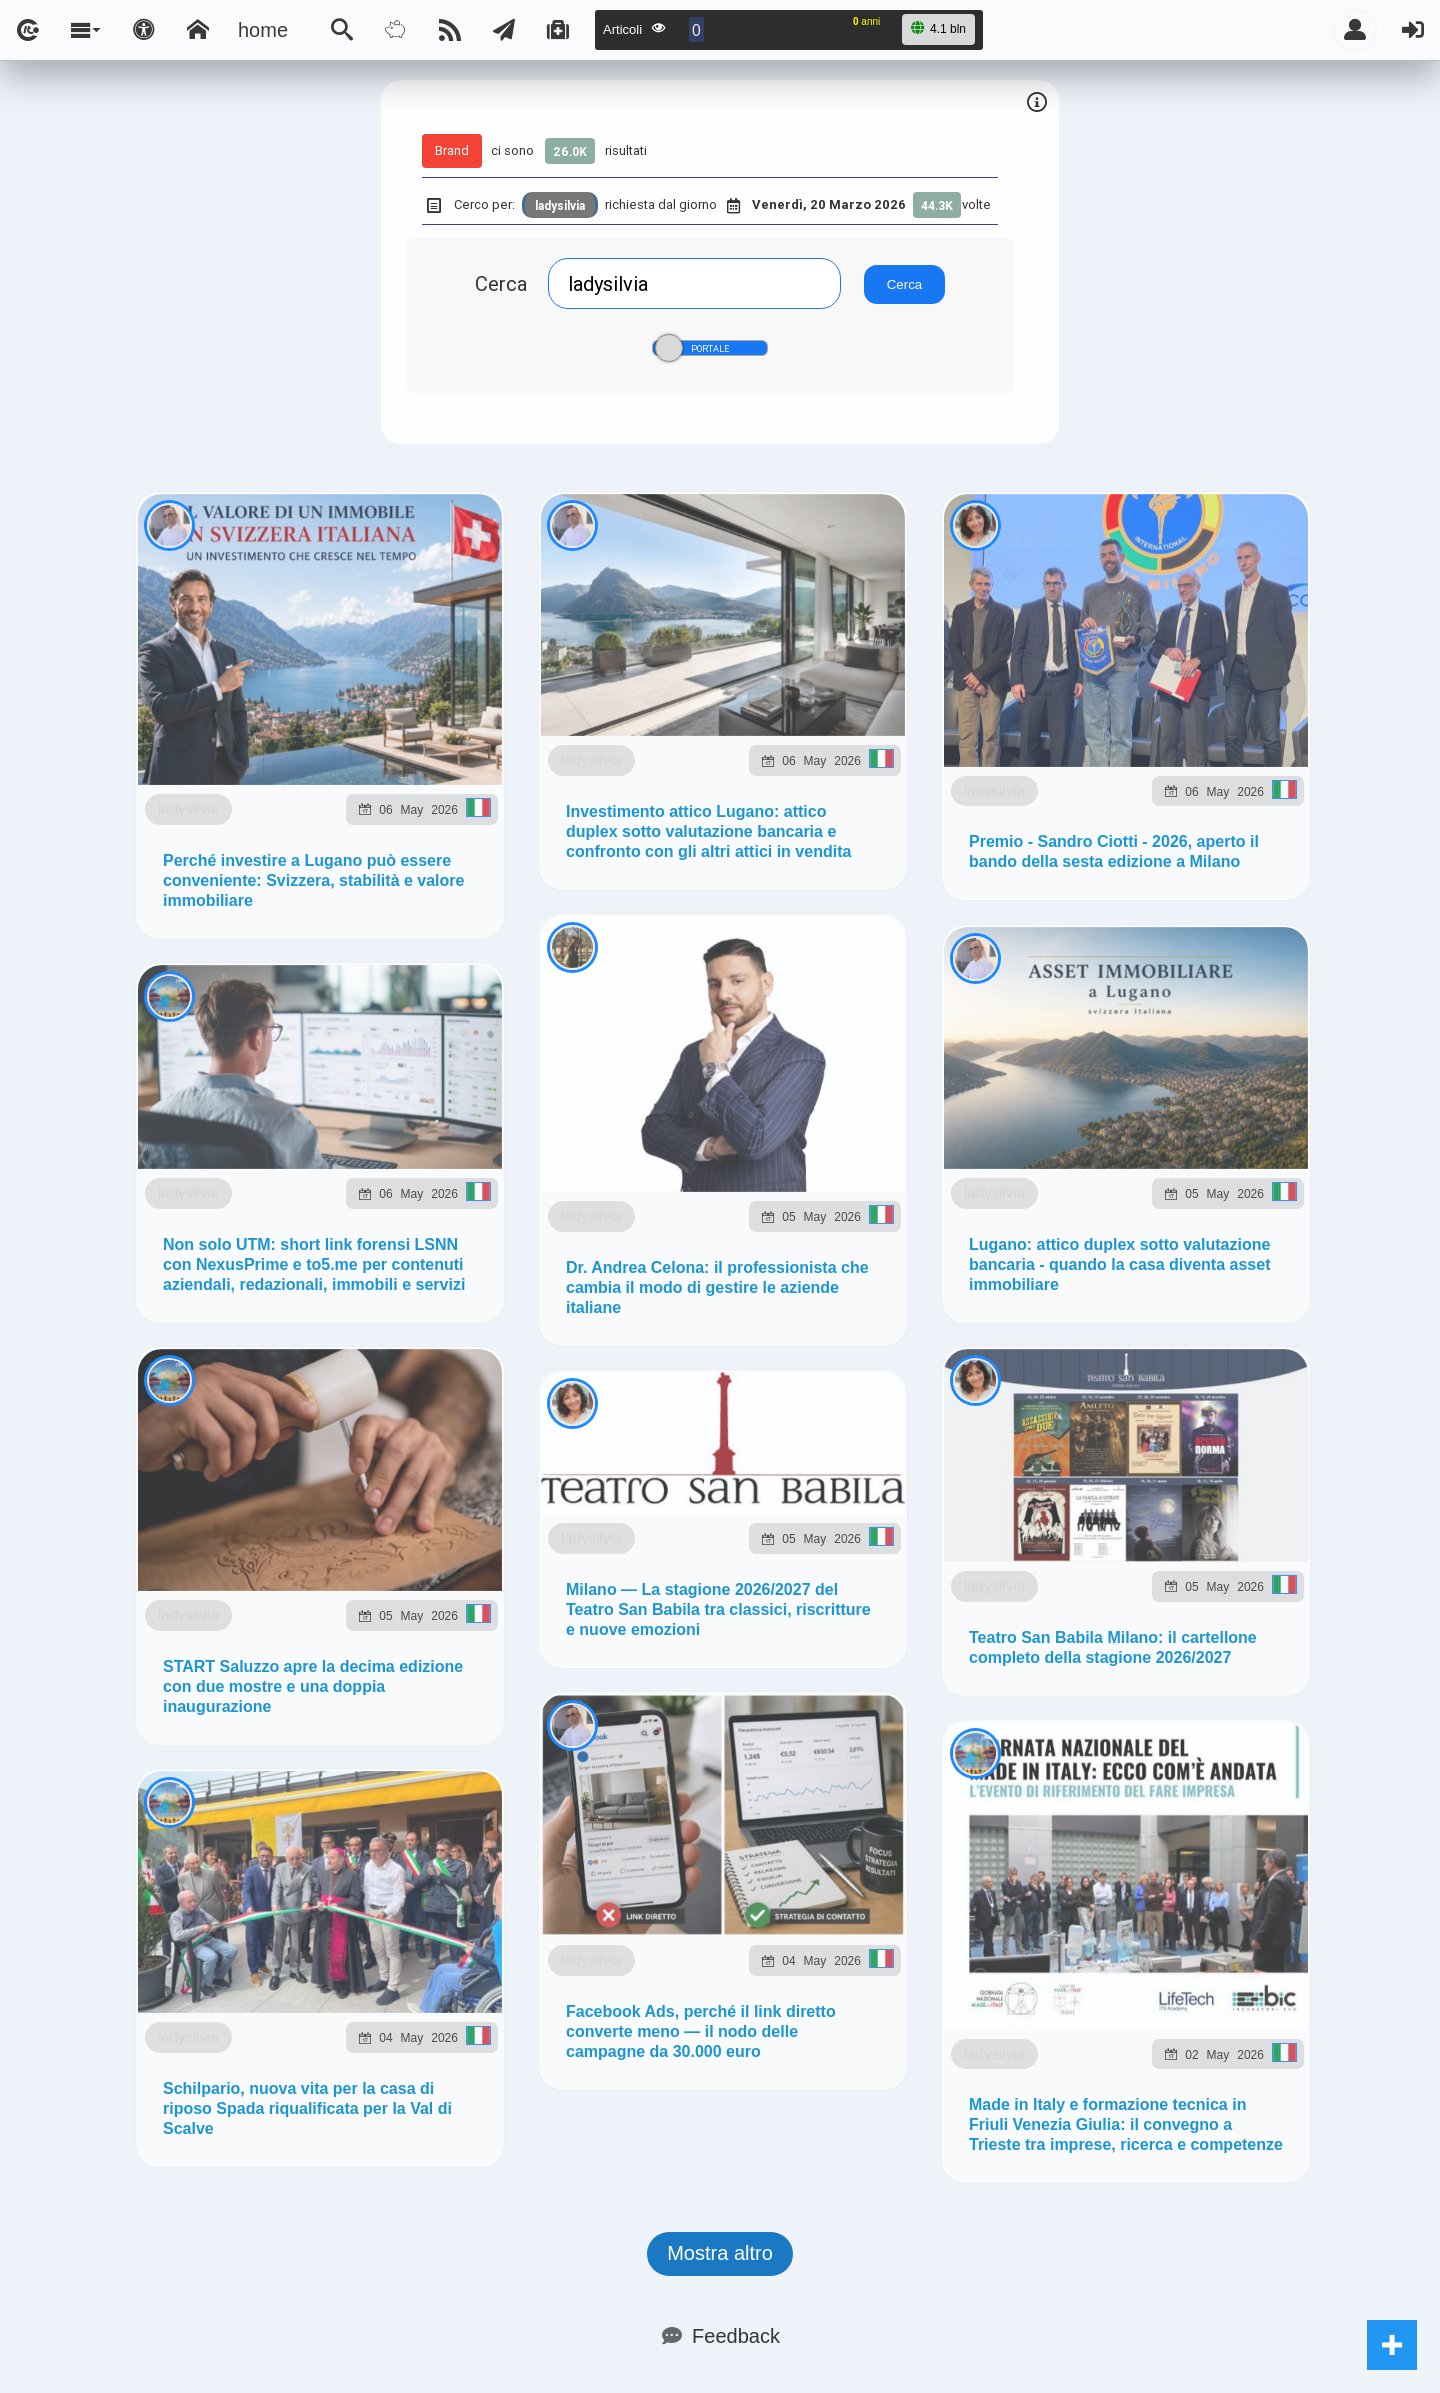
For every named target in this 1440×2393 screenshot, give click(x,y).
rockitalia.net (1171, 1224)
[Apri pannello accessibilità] (144, 30)
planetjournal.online (990, 1224)
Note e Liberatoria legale (952, 1375)
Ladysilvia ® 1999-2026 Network (622, 1375)
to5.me (1291, 1224)
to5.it (74, 1279)
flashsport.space (789, 1224)
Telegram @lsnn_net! (754, 995)
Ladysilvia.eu (622, 1224)
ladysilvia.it (480, 1224)
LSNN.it (86, 1224)
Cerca (501, 283)
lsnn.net (438, 1375)
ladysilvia (285, 715)
